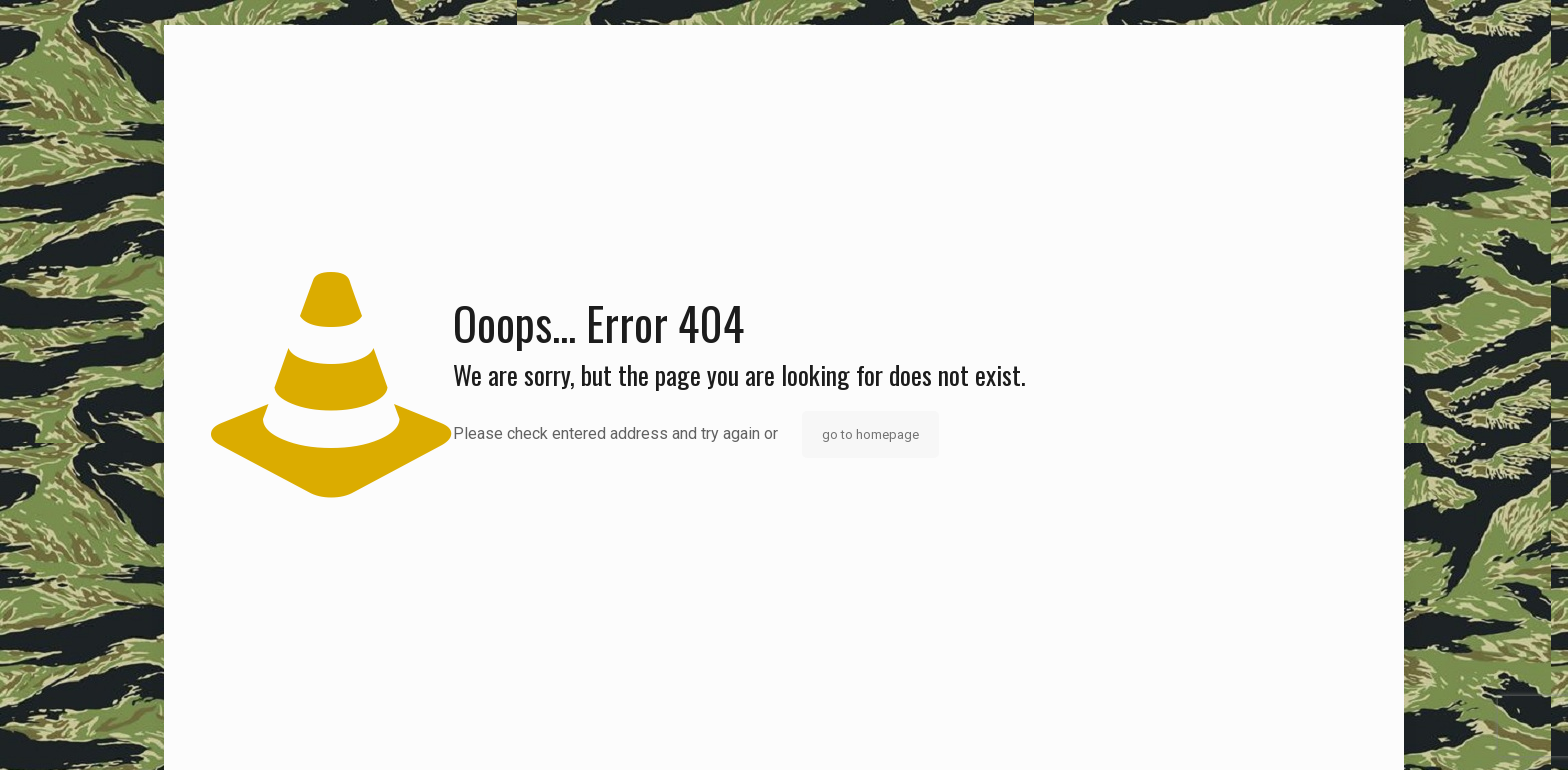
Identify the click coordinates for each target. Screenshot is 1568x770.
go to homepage (870, 434)
